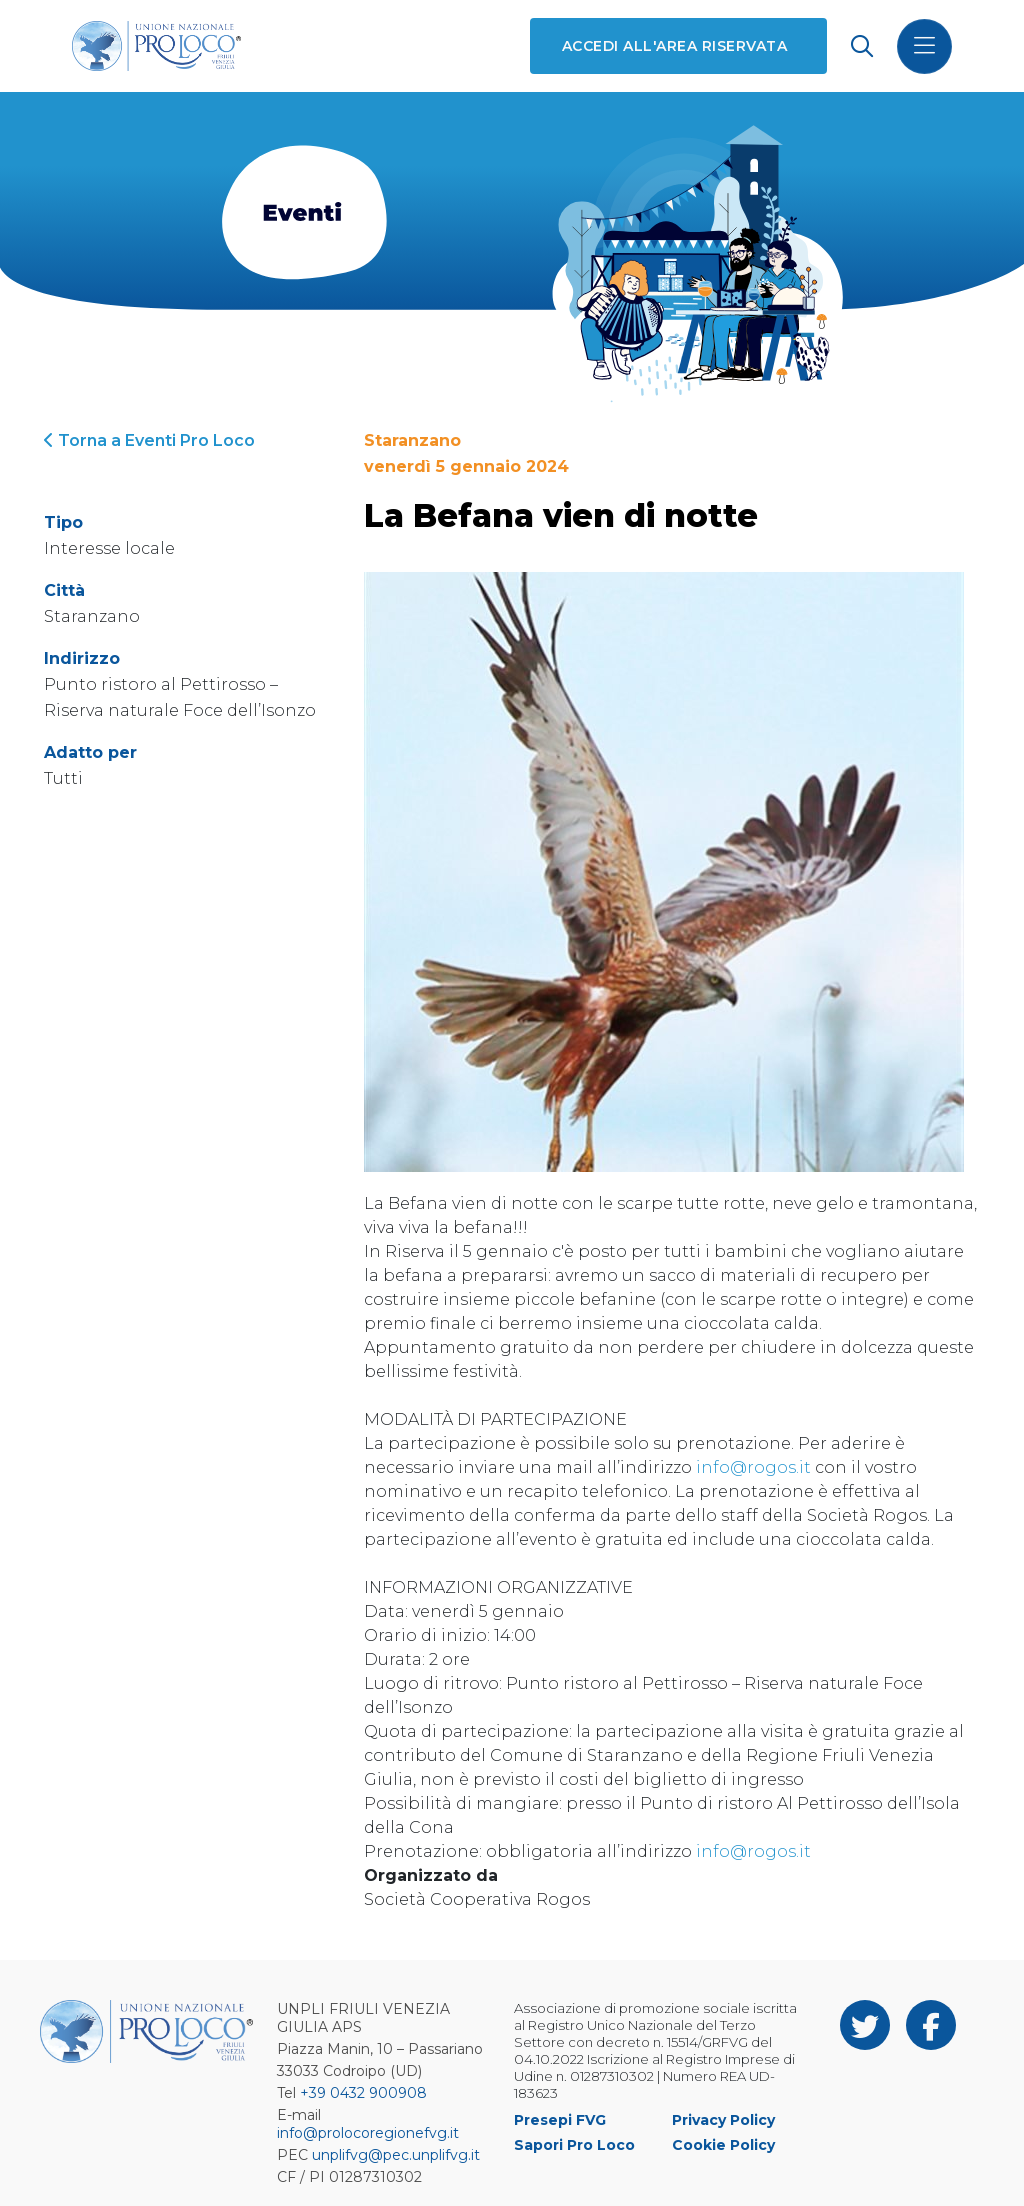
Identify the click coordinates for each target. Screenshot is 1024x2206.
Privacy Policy (723, 2120)
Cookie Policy (723, 2145)
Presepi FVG (560, 2120)
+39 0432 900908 (363, 2093)
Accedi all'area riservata (674, 46)
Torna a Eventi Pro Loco (149, 440)
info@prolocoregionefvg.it (368, 2133)
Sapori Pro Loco (574, 2145)
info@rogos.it (753, 1467)
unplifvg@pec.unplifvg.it (396, 2155)
